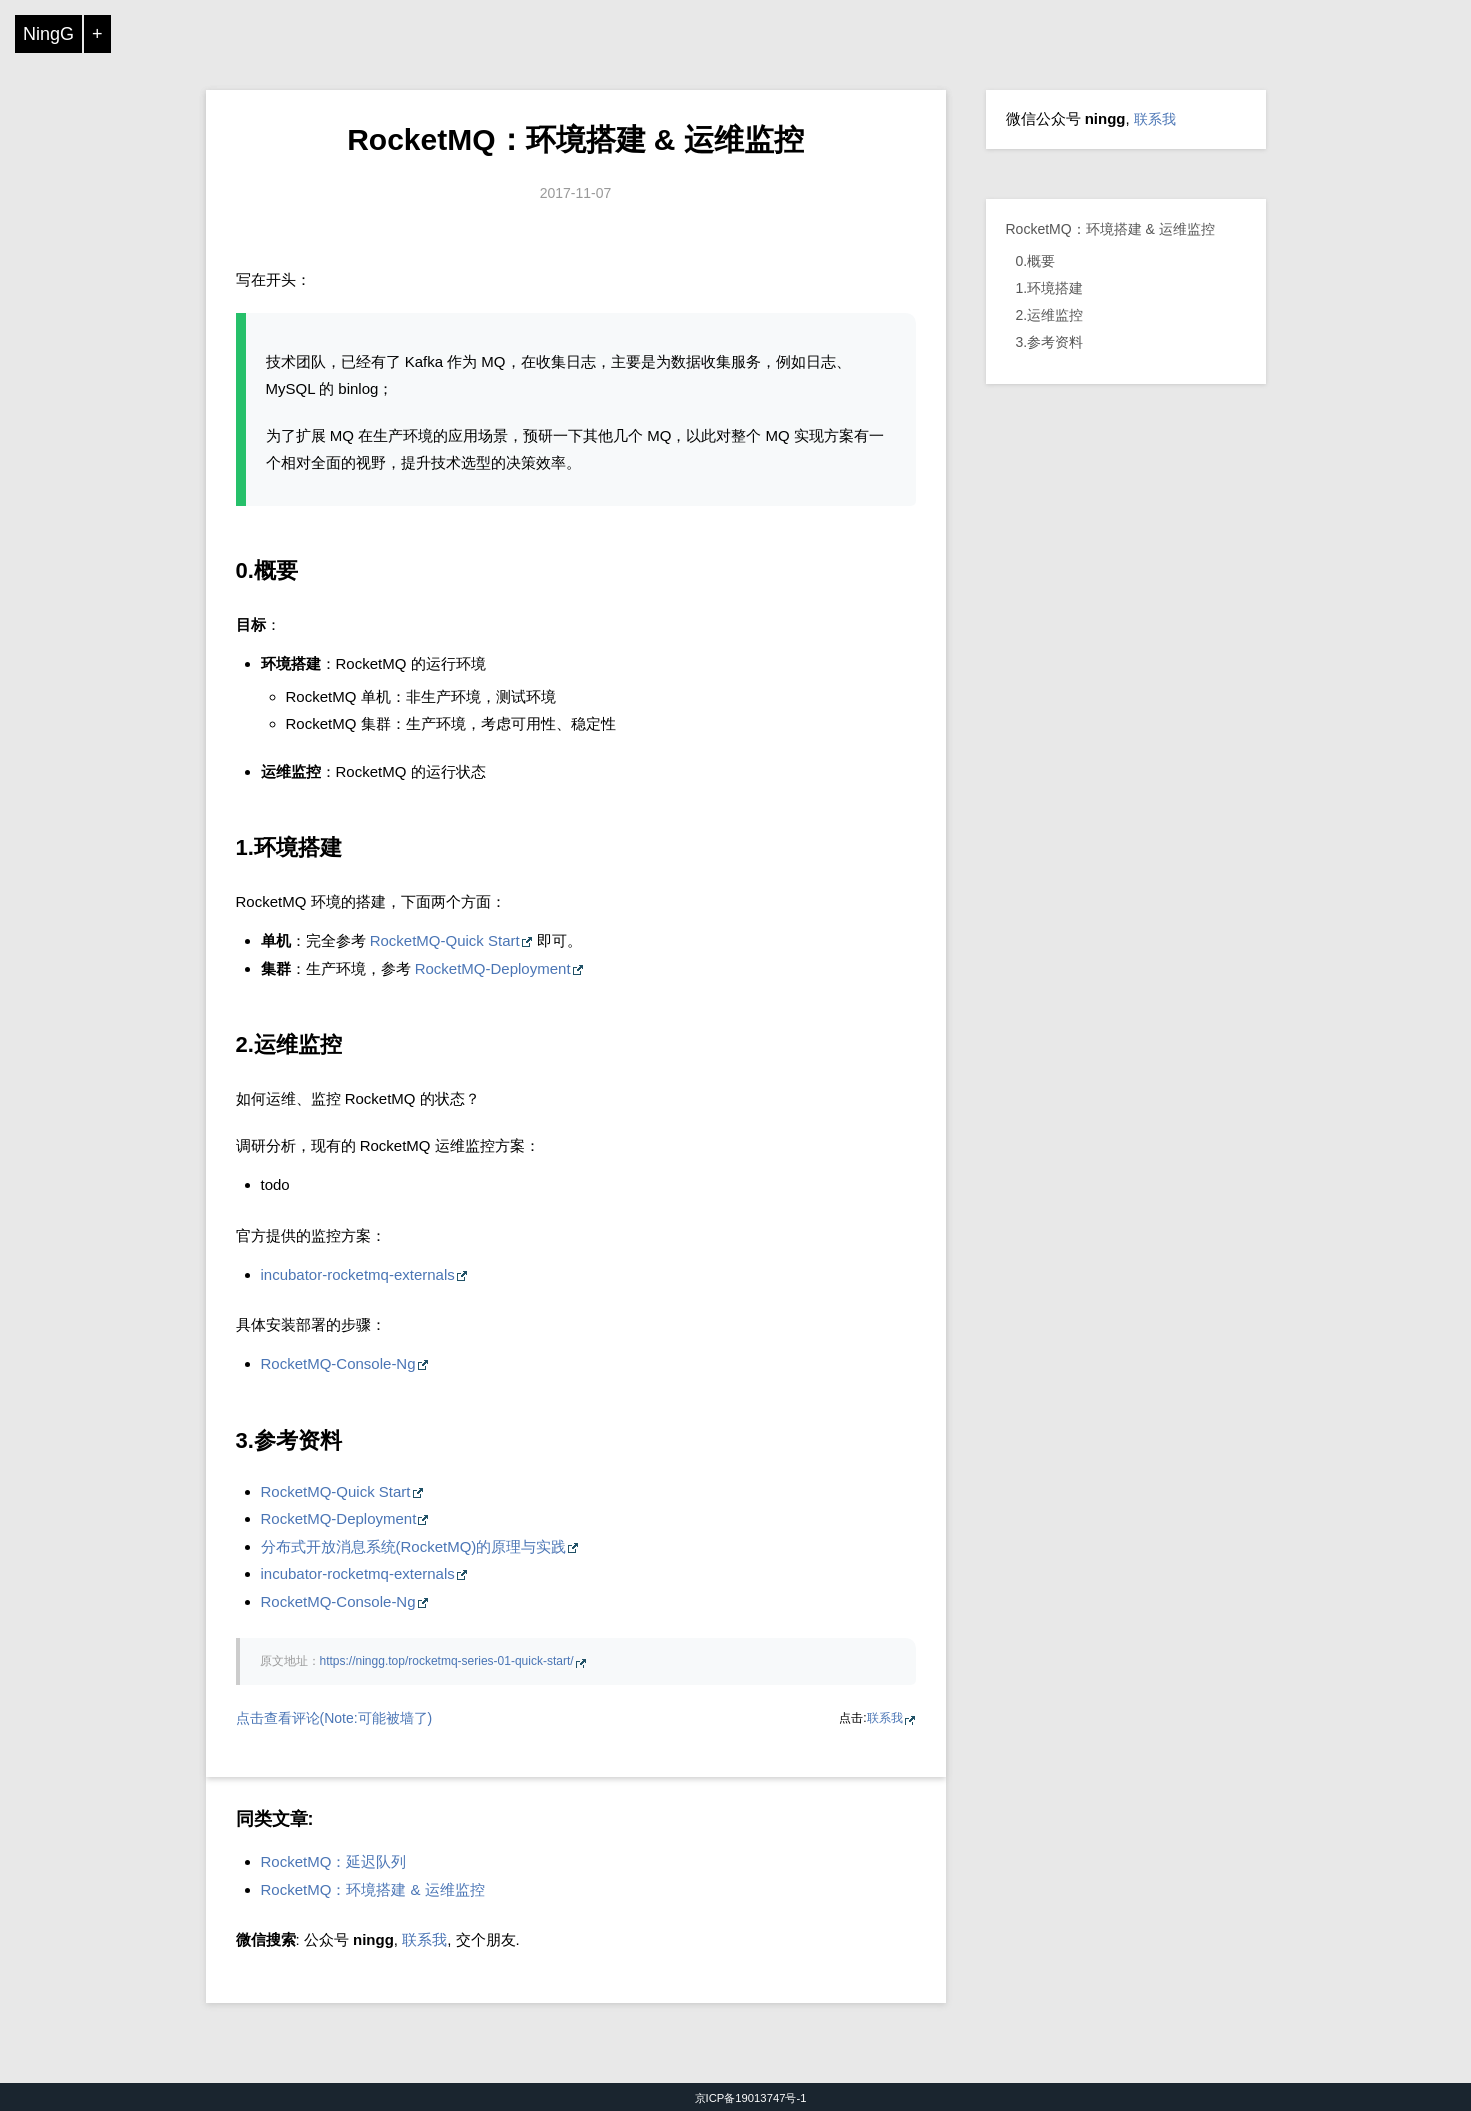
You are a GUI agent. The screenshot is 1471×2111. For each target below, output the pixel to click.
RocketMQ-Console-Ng (338, 1363)
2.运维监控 (1050, 315)
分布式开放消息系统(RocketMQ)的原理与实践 (414, 1546)
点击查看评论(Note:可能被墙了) (334, 1718)
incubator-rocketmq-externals (358, 1274)
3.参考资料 (1050, 342)
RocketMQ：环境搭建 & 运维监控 (575, 139)
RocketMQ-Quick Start (445, 940)
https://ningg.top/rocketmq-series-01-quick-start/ (447, 1661)
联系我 (885, 1718)
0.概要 (1036, 261)
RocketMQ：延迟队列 (334, 1861)
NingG (48, 34)
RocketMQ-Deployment (493, 968)
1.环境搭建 (1050, 288)
